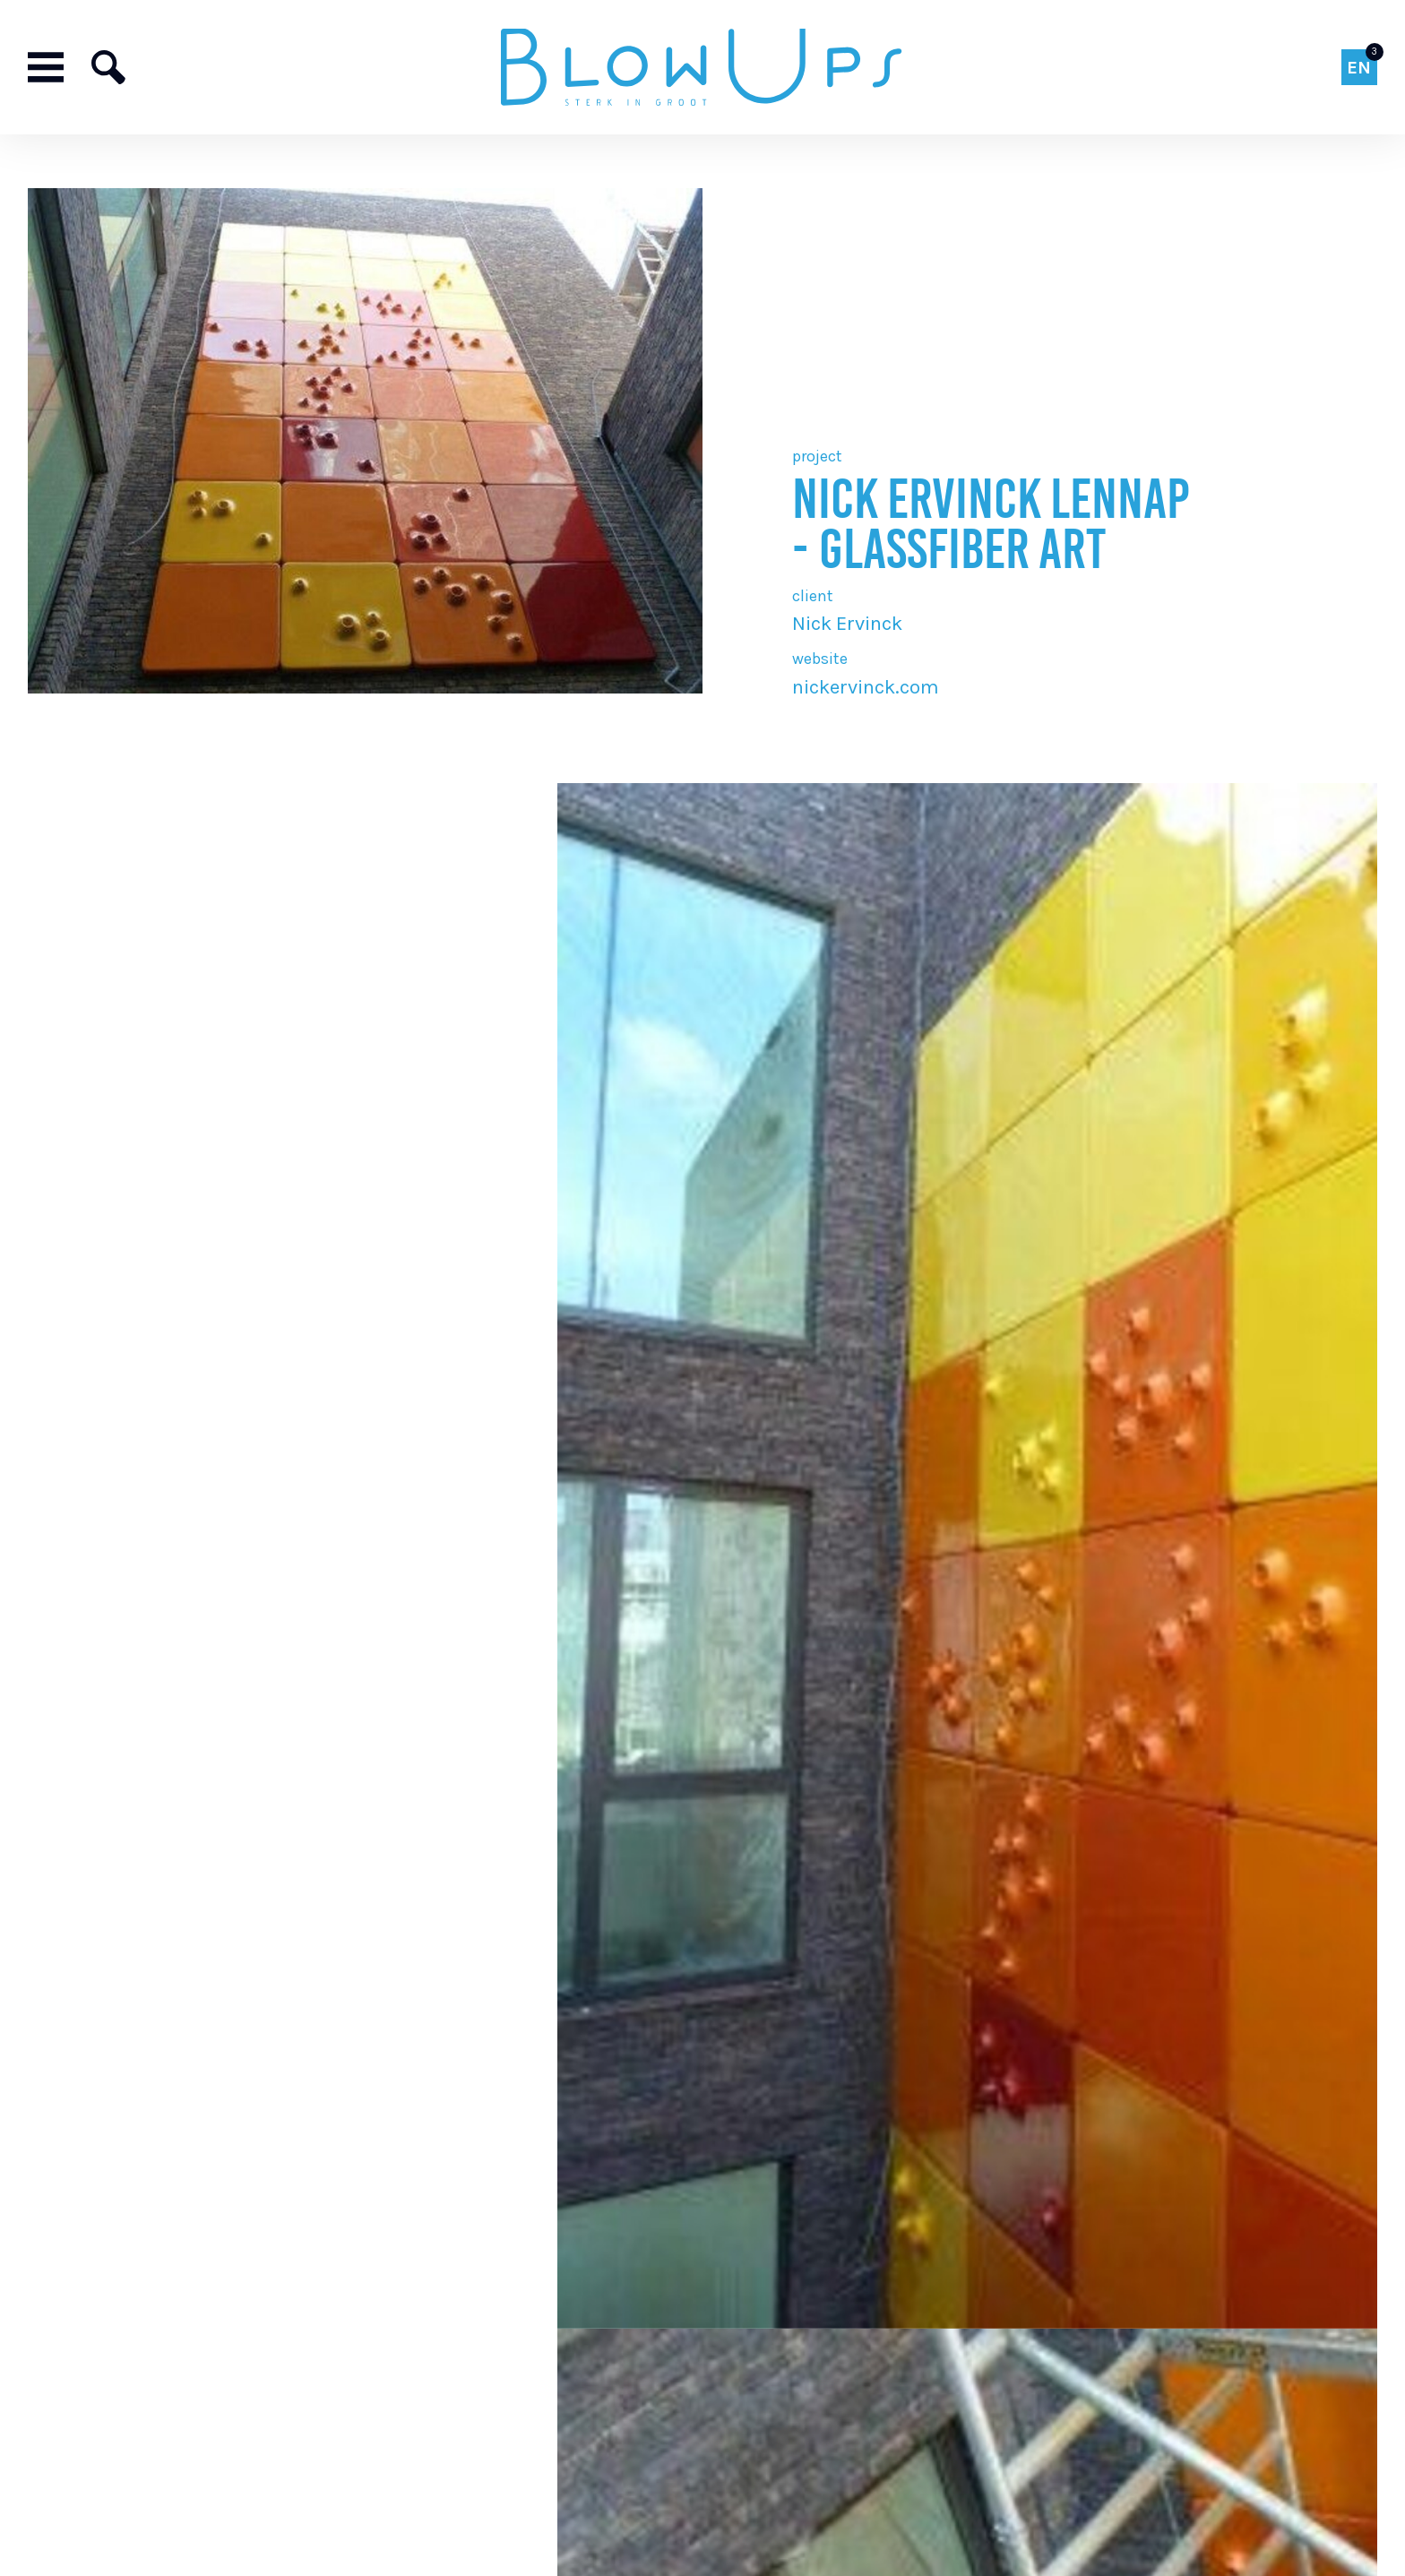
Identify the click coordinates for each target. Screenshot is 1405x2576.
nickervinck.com (865, 687)
